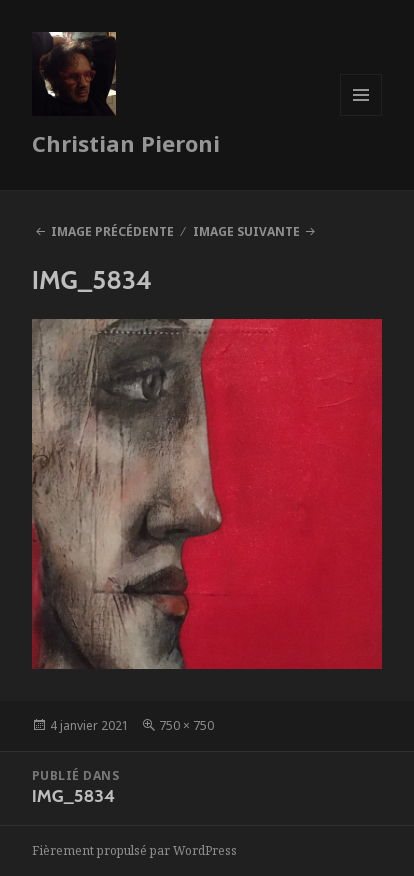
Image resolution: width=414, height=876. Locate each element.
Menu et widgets (361, 115)
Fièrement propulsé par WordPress (134, 850)
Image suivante (246, 231)
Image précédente (112, 231)
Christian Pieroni (126, 143)
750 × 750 (186, 725)
